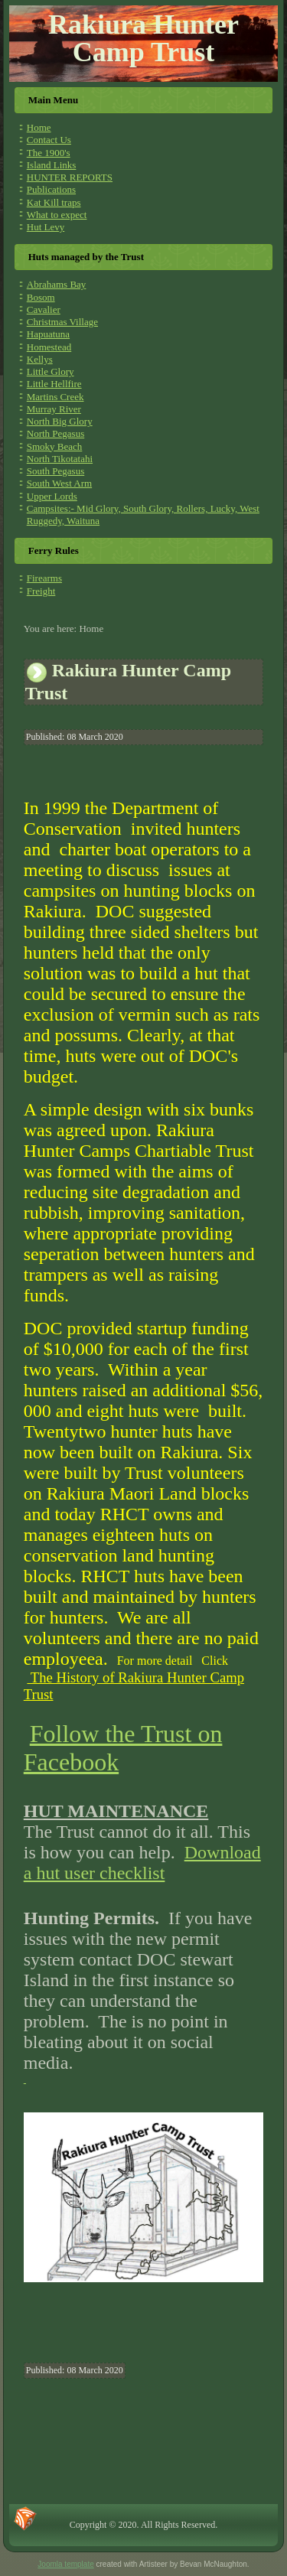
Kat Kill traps (54, 202)
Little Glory (50, 371)
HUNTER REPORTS (70, 177)
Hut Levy (45, 227)
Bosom (41, 297)
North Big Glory (60, 421)
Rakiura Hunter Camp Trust (143, 38)
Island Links (52, 165)
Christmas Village (62, 321)
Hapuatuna (48, 334)
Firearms (44, 578)
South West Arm (59, 483)
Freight (41, 591)
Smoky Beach (55, 446)
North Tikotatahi (60, 458)
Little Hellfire (54, 383)
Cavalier (43, 309)
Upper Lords (52, 496)
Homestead (49, 347)
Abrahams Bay (56, 284)
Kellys (40, 359)
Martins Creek (55, 396)
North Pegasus (55, 433)
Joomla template (65, 2564)
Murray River (54, 409)
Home (39, 127)
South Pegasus (55, 471)
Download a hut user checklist (142, 1862)
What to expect (57, 214)
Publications (51, 189)
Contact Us (49, 139)
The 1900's (48, 152)
